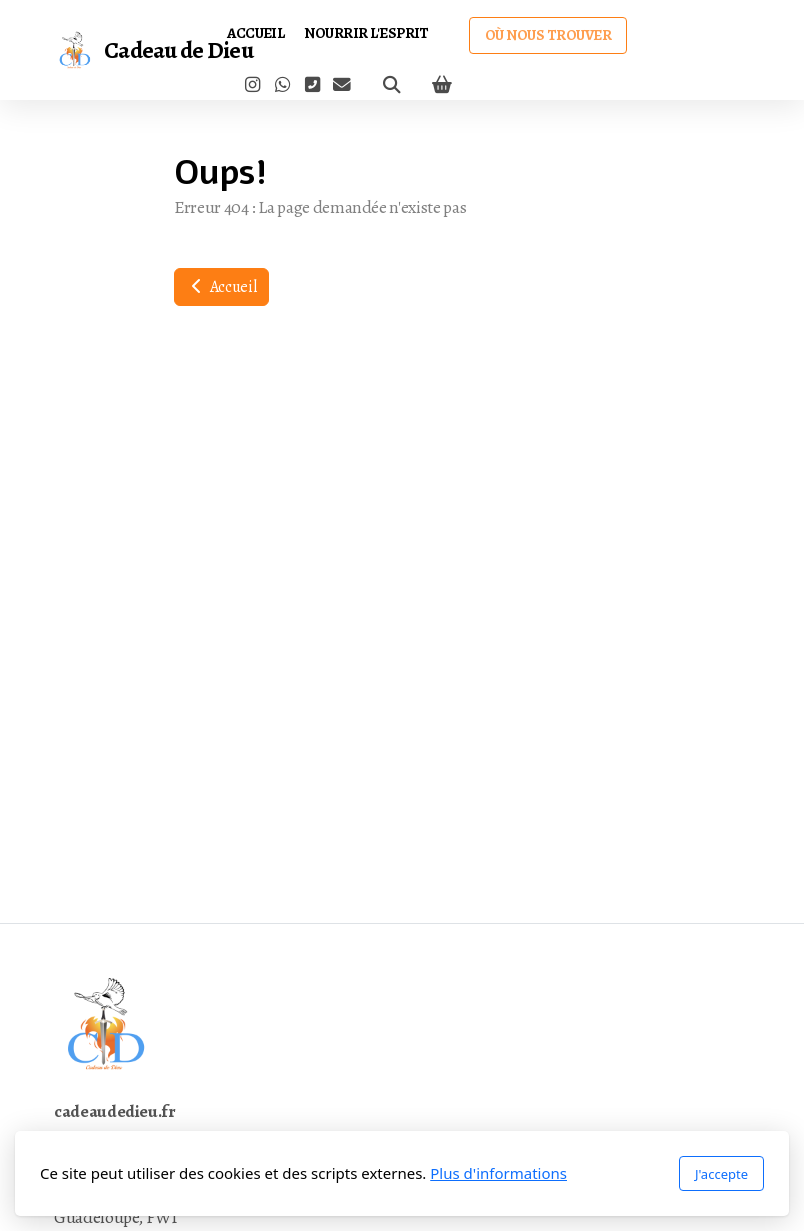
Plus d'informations (498, 1173)
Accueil (221, 287)
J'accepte (721, 1174)
